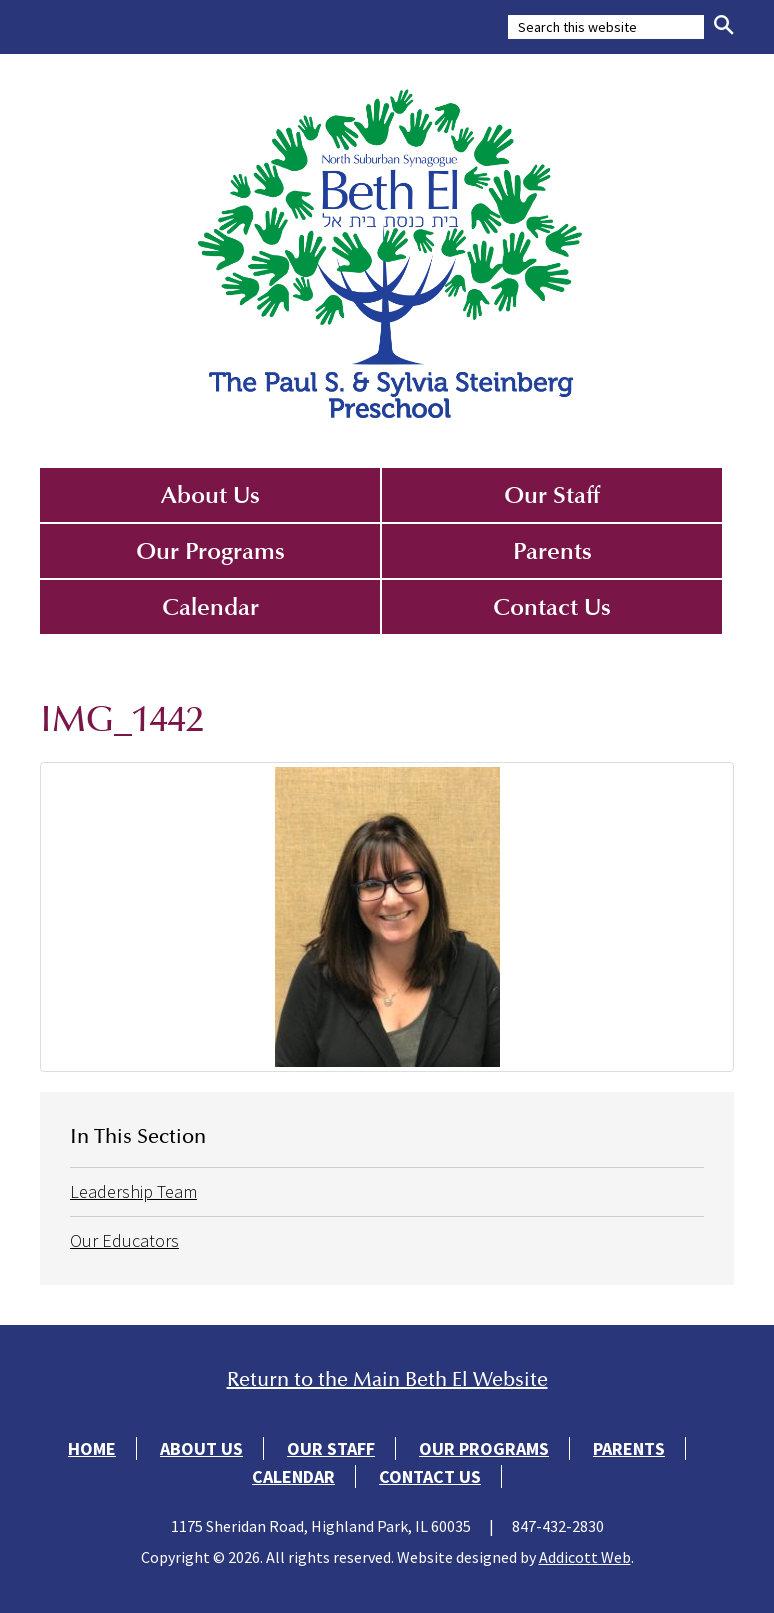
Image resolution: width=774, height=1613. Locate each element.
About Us (210, 495)
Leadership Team (133, 1191)
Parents (552, 551)
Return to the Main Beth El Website (387, 1379)
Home (92, 1448)
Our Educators (124, 1240)
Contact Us (552, 607)
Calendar (210, 607)
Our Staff (552, 495)
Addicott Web (585, 1557)
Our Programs (210, 551)
